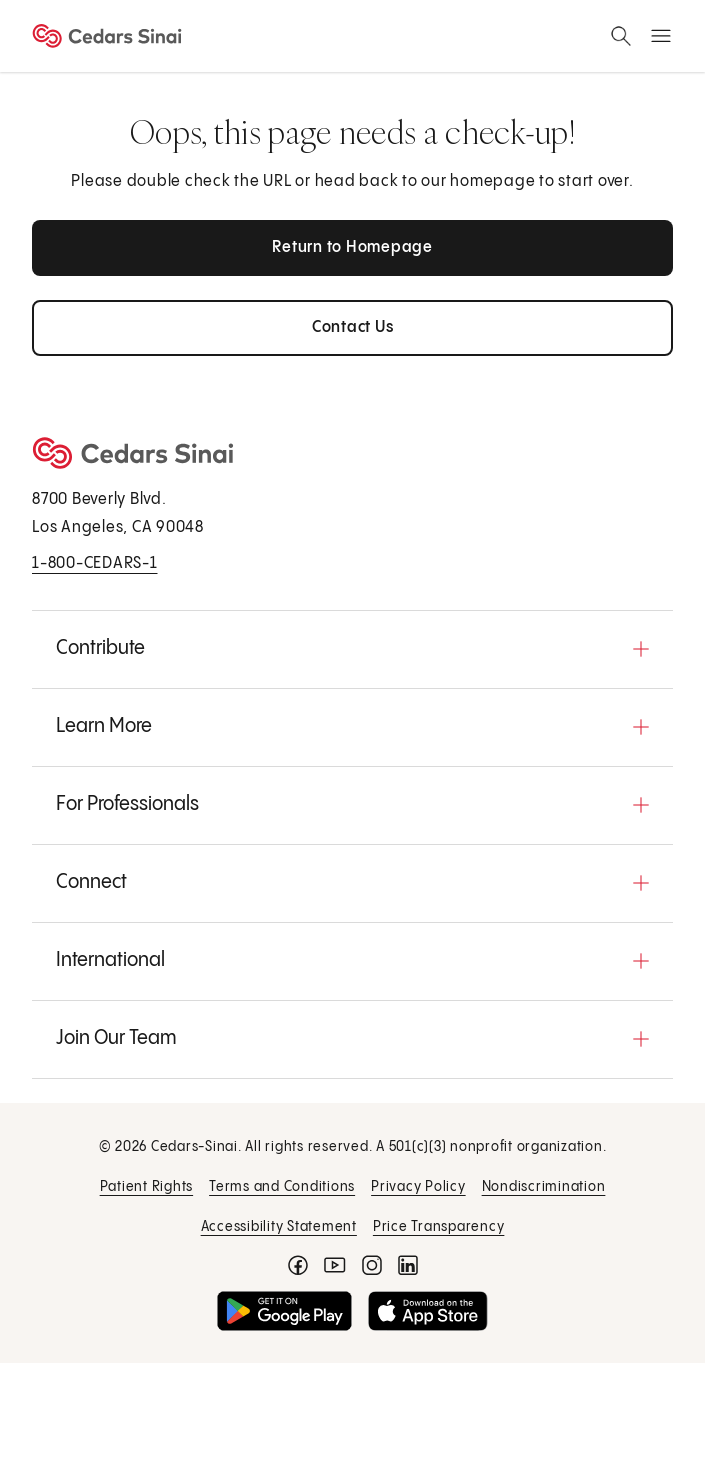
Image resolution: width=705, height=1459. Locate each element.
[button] (352, 649)
